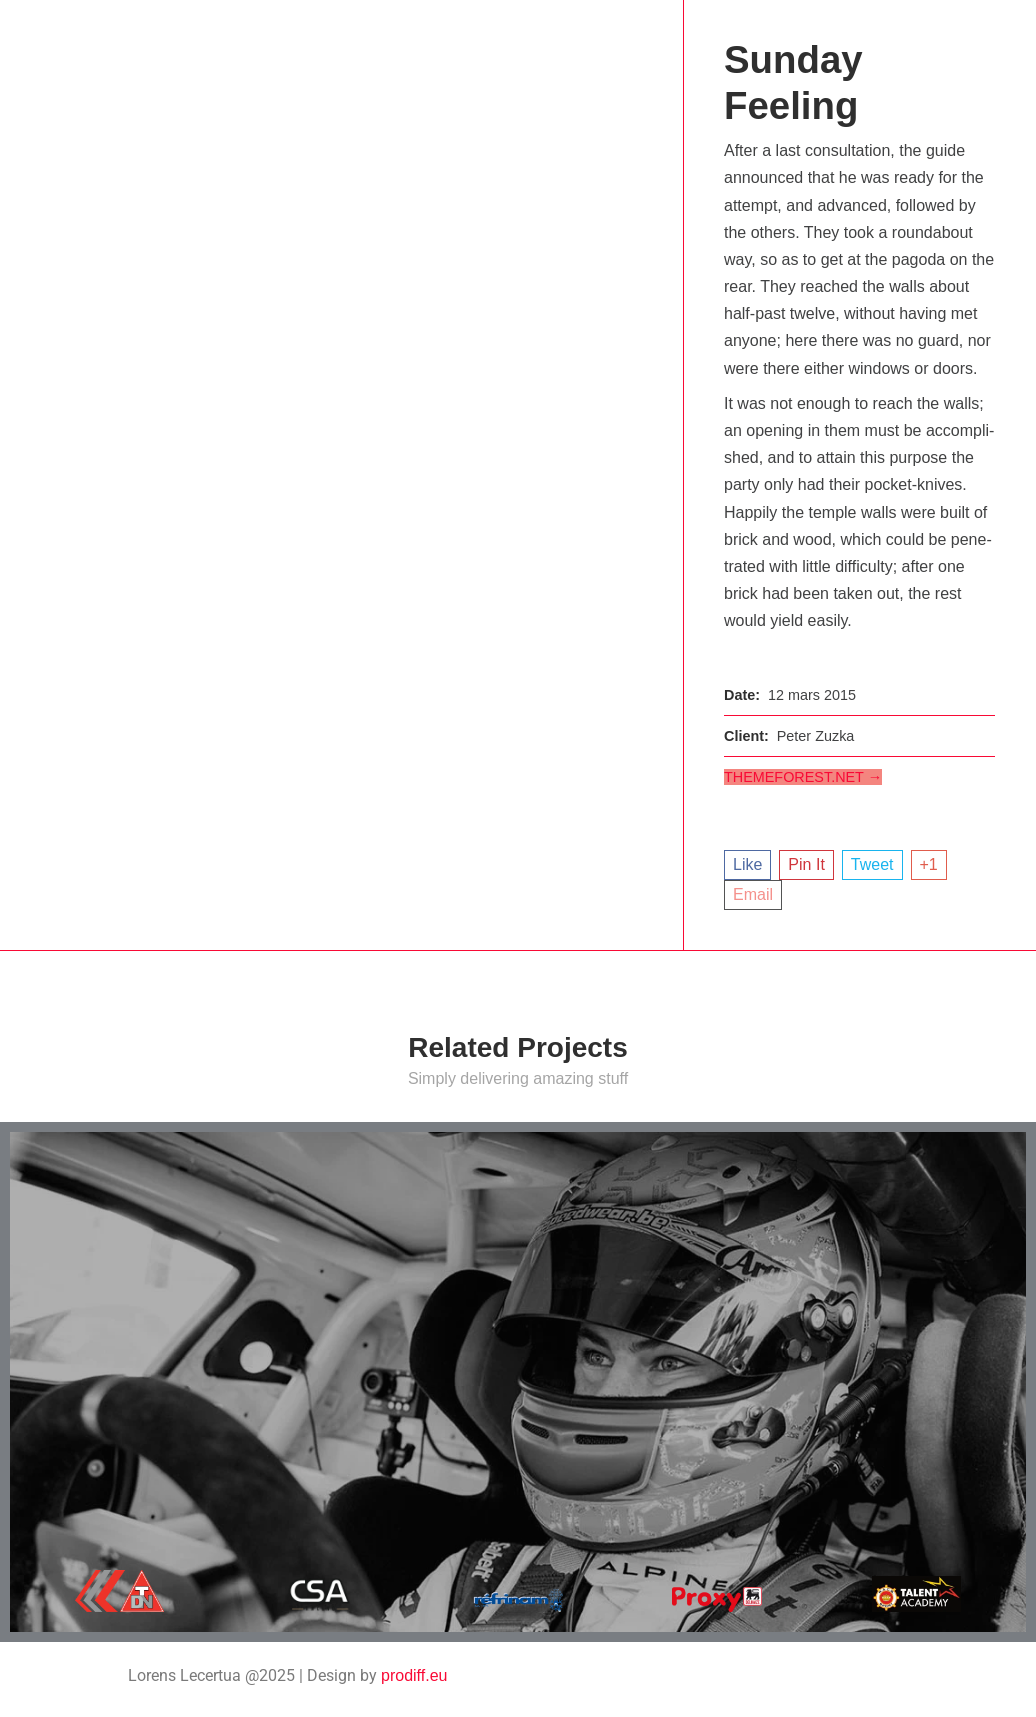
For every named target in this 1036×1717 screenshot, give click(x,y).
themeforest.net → (803, 777)
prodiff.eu (414, 1675)
